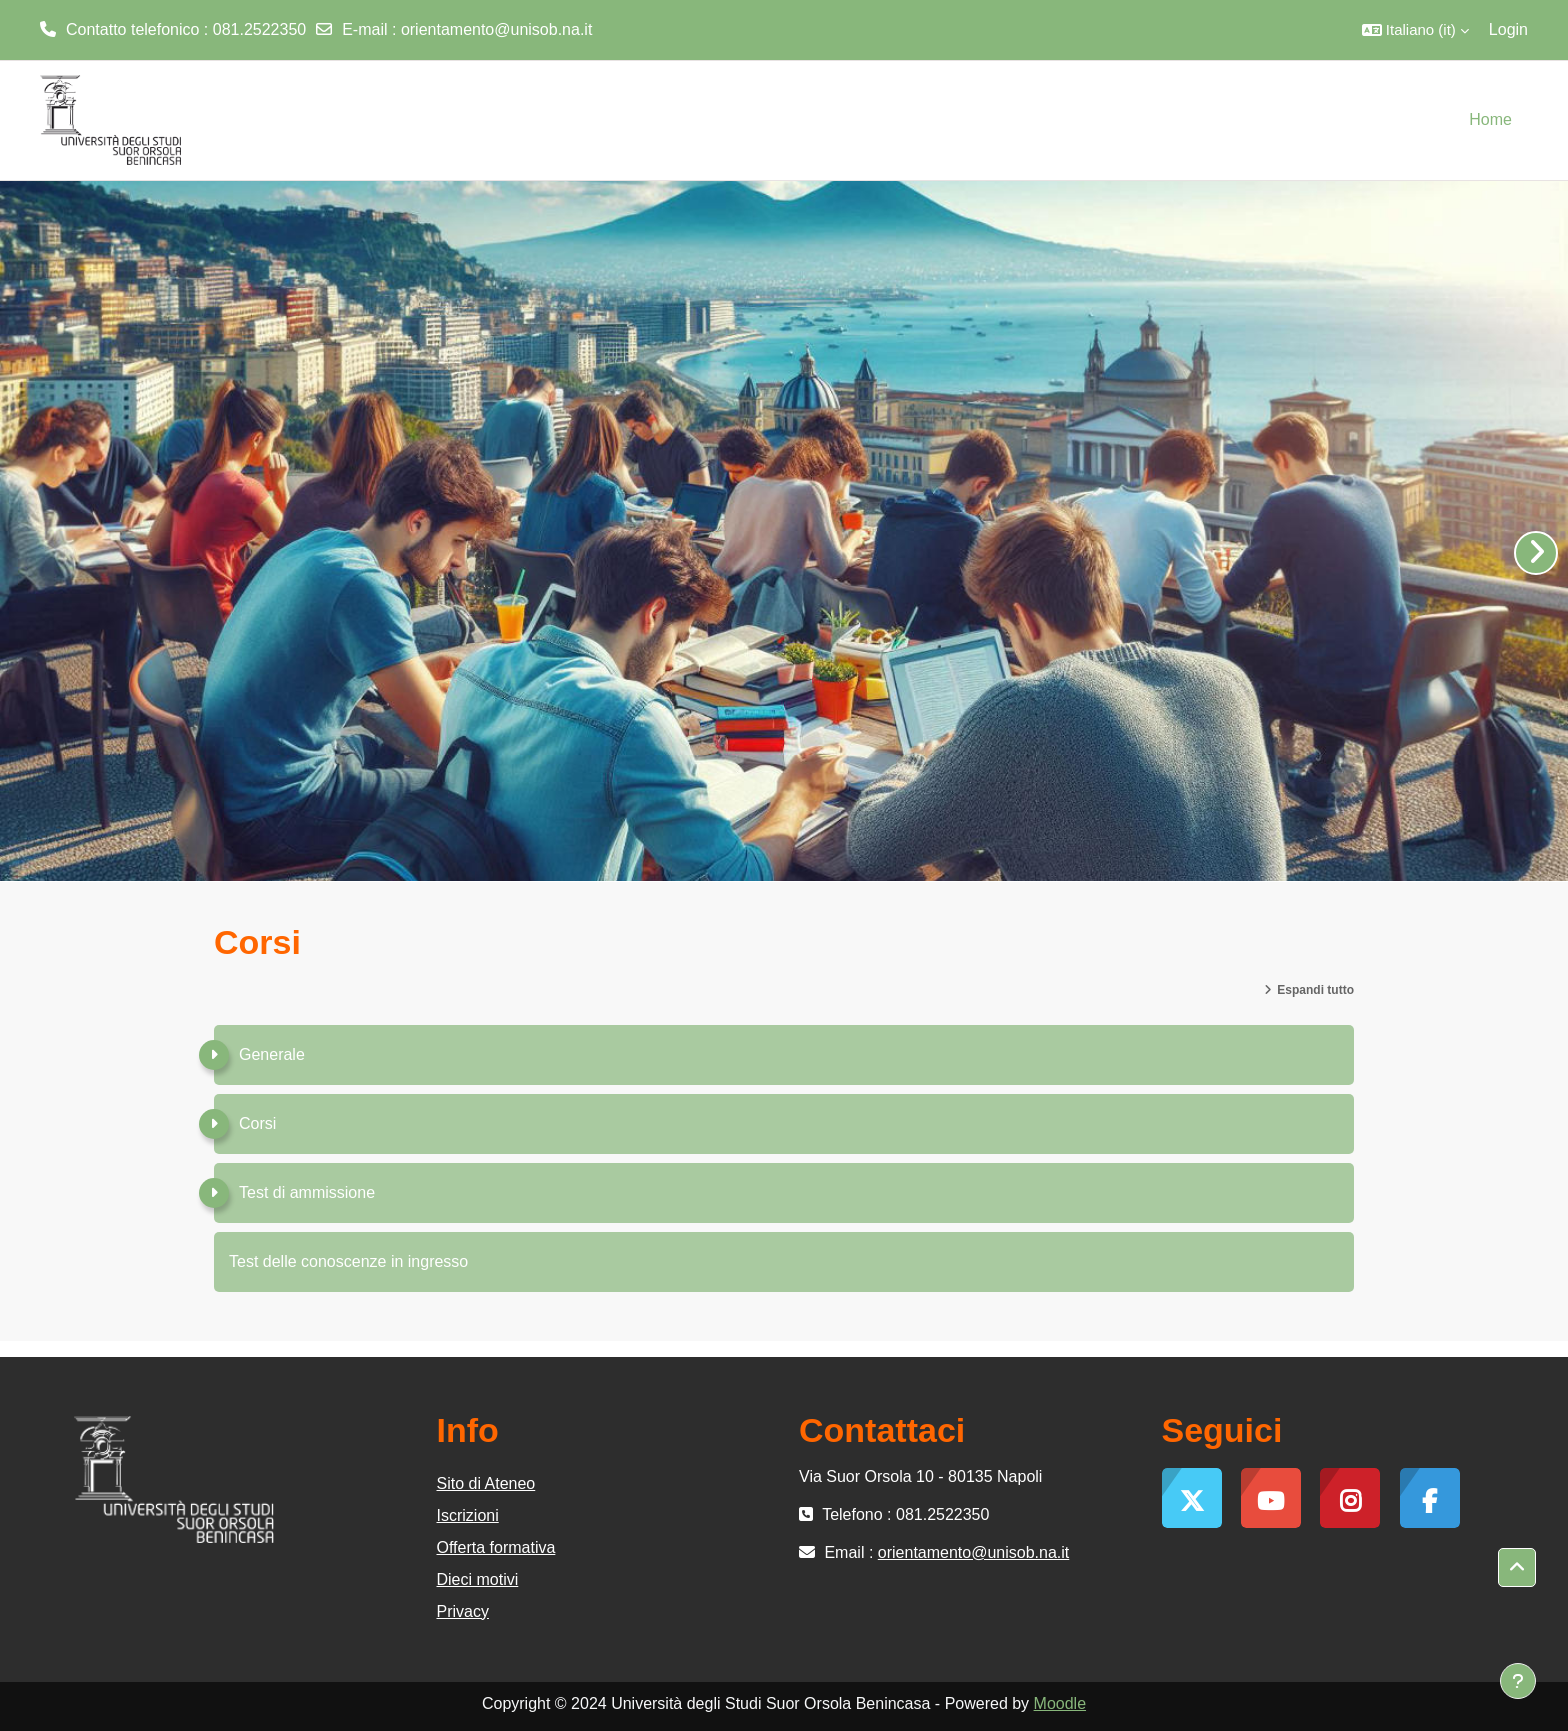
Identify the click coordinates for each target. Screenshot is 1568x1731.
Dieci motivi (478, 1579)
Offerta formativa (496, 1547)
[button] (1415, 30)
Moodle (1060, 1703)
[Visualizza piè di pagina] (1518, 1681)
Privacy (463, 1611)
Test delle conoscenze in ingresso (348, 1261)
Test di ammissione (307, 1192)
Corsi (257, 1123)
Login (1508, 29)
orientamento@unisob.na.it (496, 29)
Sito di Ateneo (486, 1483)
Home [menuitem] (1490, 119)
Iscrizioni (468, 1515)
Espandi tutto (1315, 990)
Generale (272, 1054)
